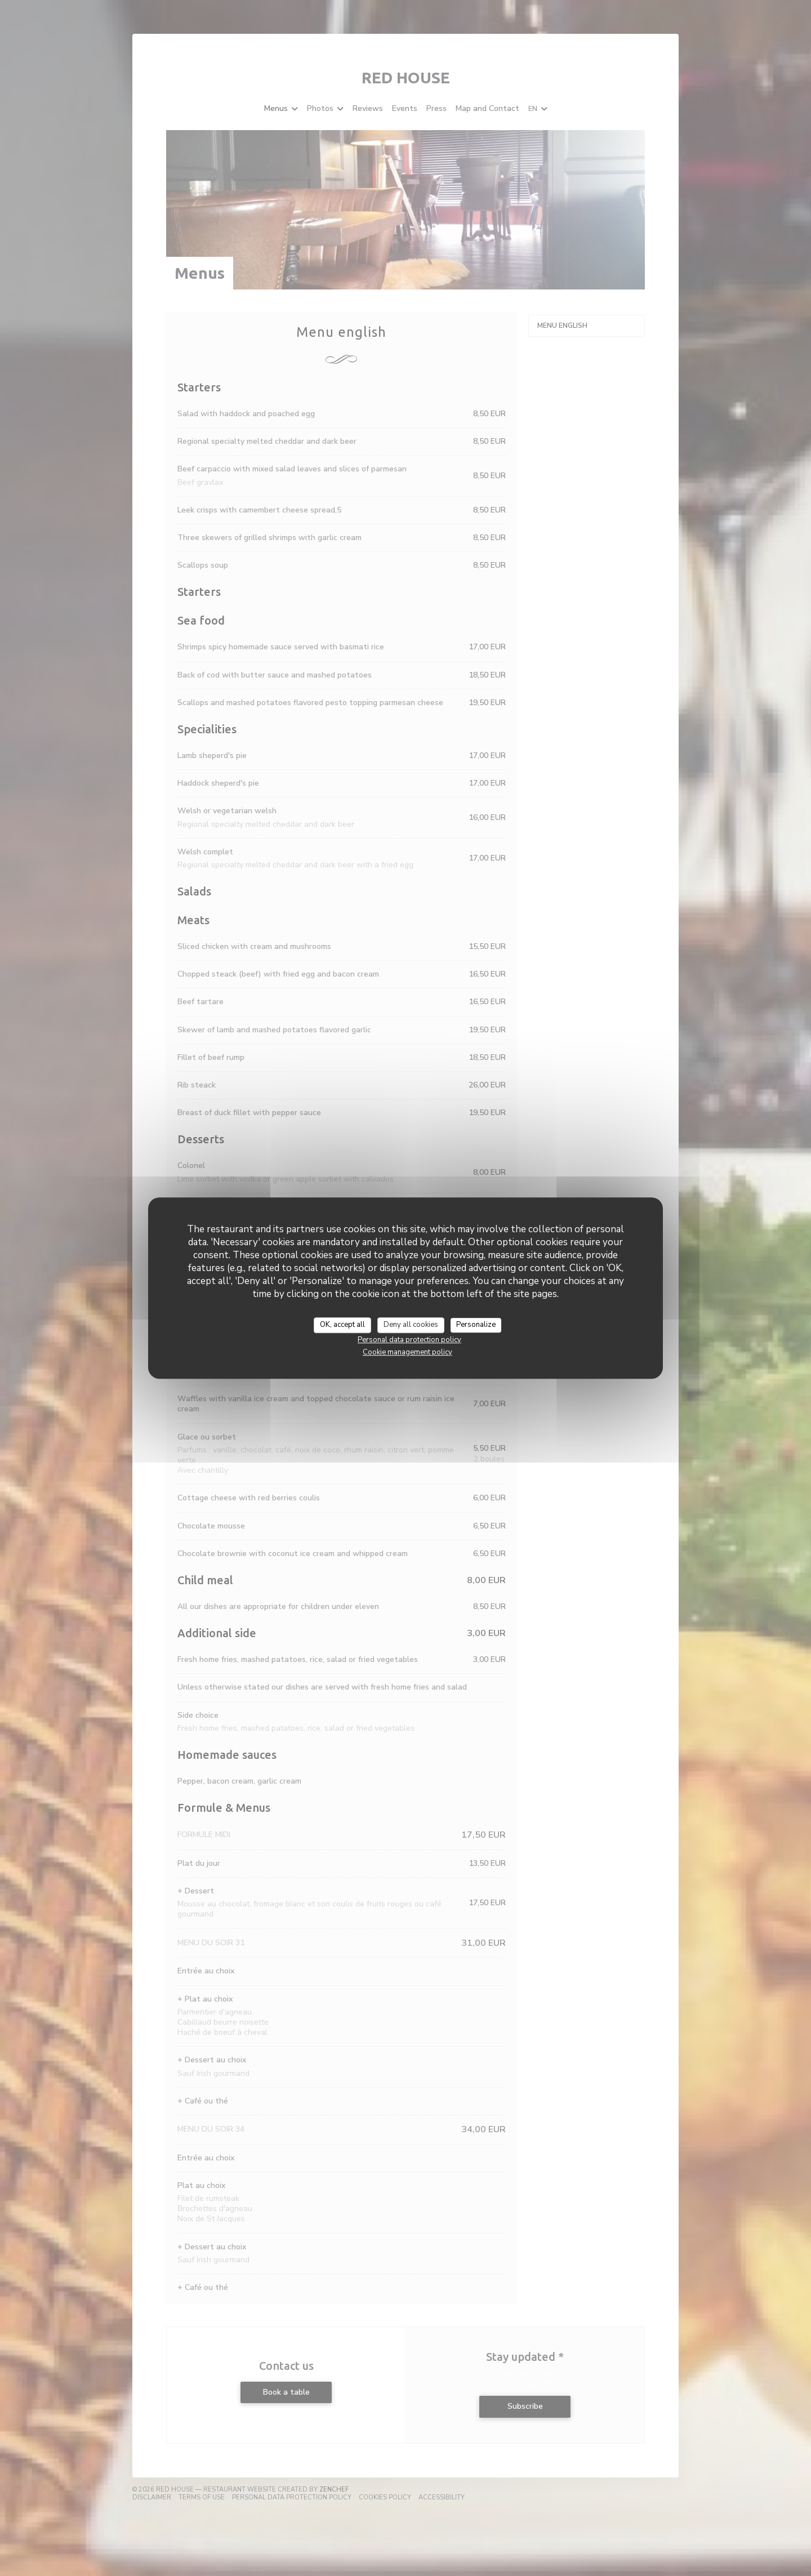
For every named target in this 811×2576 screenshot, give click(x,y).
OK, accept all (342, 1325)
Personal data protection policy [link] (409, 1340)
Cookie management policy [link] (407, 1352)
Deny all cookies (411, 1325)
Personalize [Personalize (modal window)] (476, 1325)
